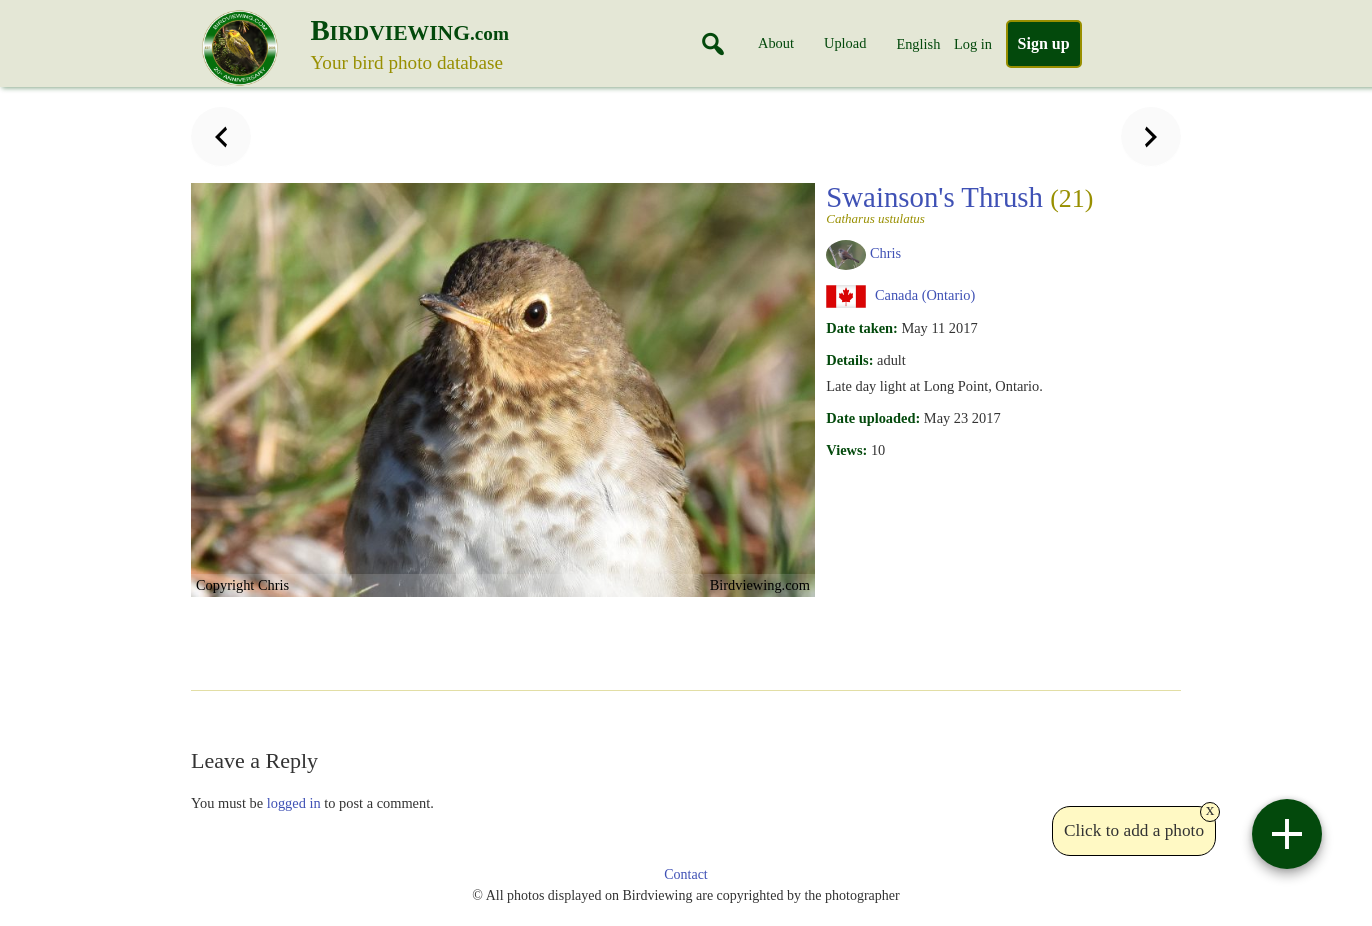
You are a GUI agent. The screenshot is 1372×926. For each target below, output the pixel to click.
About (776, 43)
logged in (294, 803)
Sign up (1044, 43)
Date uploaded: (873, 418)
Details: (849, 360)
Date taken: (862, 328)
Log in (973, 44)
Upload (845, 43)
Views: (846, 450)
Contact (686, 874)
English (918, 44)
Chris (885, 253)
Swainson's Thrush (959, 203)
